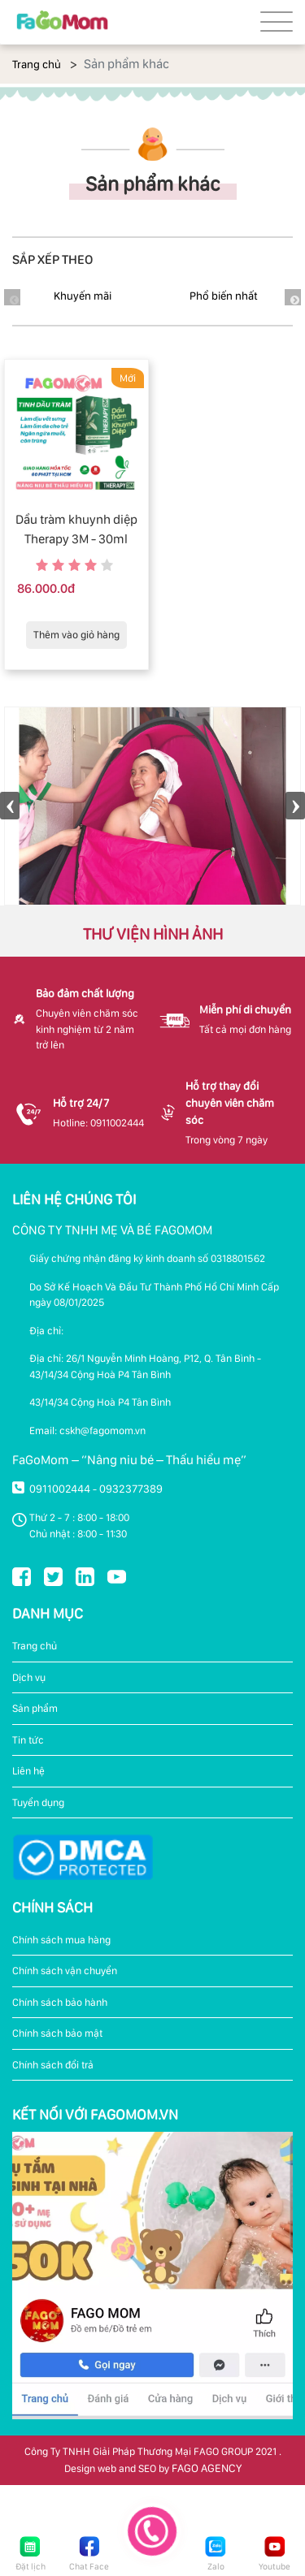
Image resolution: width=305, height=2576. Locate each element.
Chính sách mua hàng (61, 1940)
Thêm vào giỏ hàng (76, 635)
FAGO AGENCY (207, 2467)
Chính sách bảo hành (59, 2002)
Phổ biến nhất (224, 295)
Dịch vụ (29, 1677)
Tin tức (28, 1740)
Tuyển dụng (38, 1802)
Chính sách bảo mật (57, 2033)
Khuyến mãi (82, 295)
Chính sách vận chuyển (64, 1970)
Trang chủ (36, 64)
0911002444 (59, 1488)
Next (293, 297)
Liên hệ (28, 1771)
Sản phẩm (35, 1708)
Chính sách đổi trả (53, 2065)
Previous (10, 805)
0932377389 (131, 1488)
